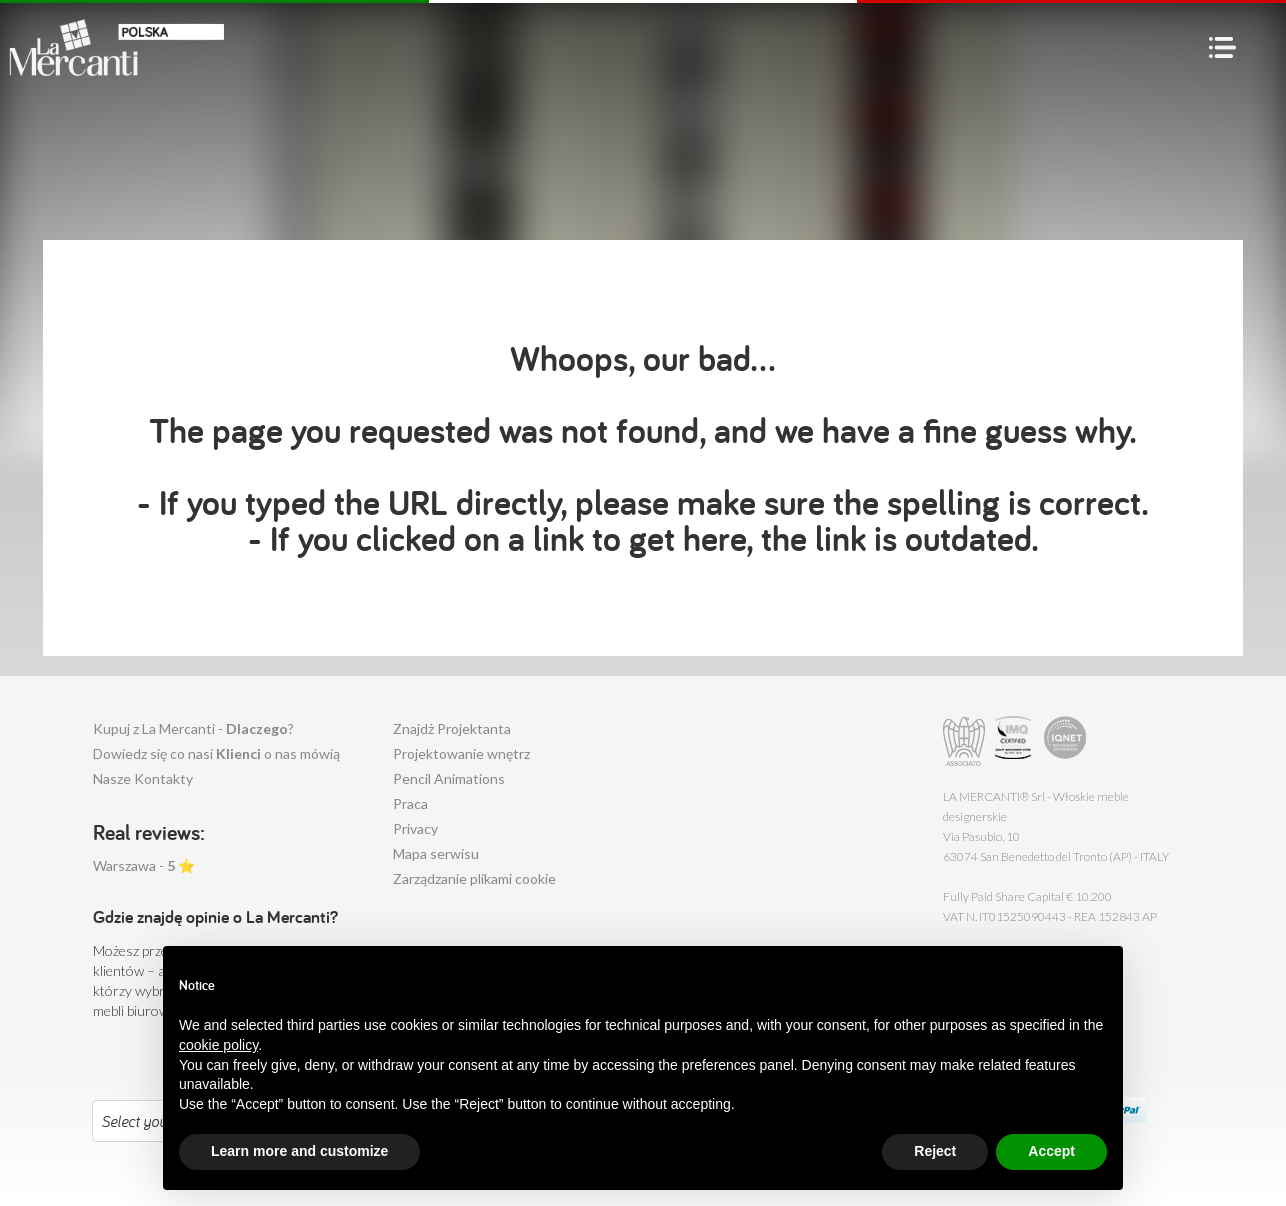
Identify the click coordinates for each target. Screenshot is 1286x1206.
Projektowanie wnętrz (461, 753)
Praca (410, 803)
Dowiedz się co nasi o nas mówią (216, 753)
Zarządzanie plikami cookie (474, 878)
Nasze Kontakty (143, 778)
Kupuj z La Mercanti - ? (193, 728)
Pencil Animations (449, 778)
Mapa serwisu (436, 853)
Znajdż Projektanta (452, 728)
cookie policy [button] (218, 1090)
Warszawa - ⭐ (144, 865)
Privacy (415, 828)
